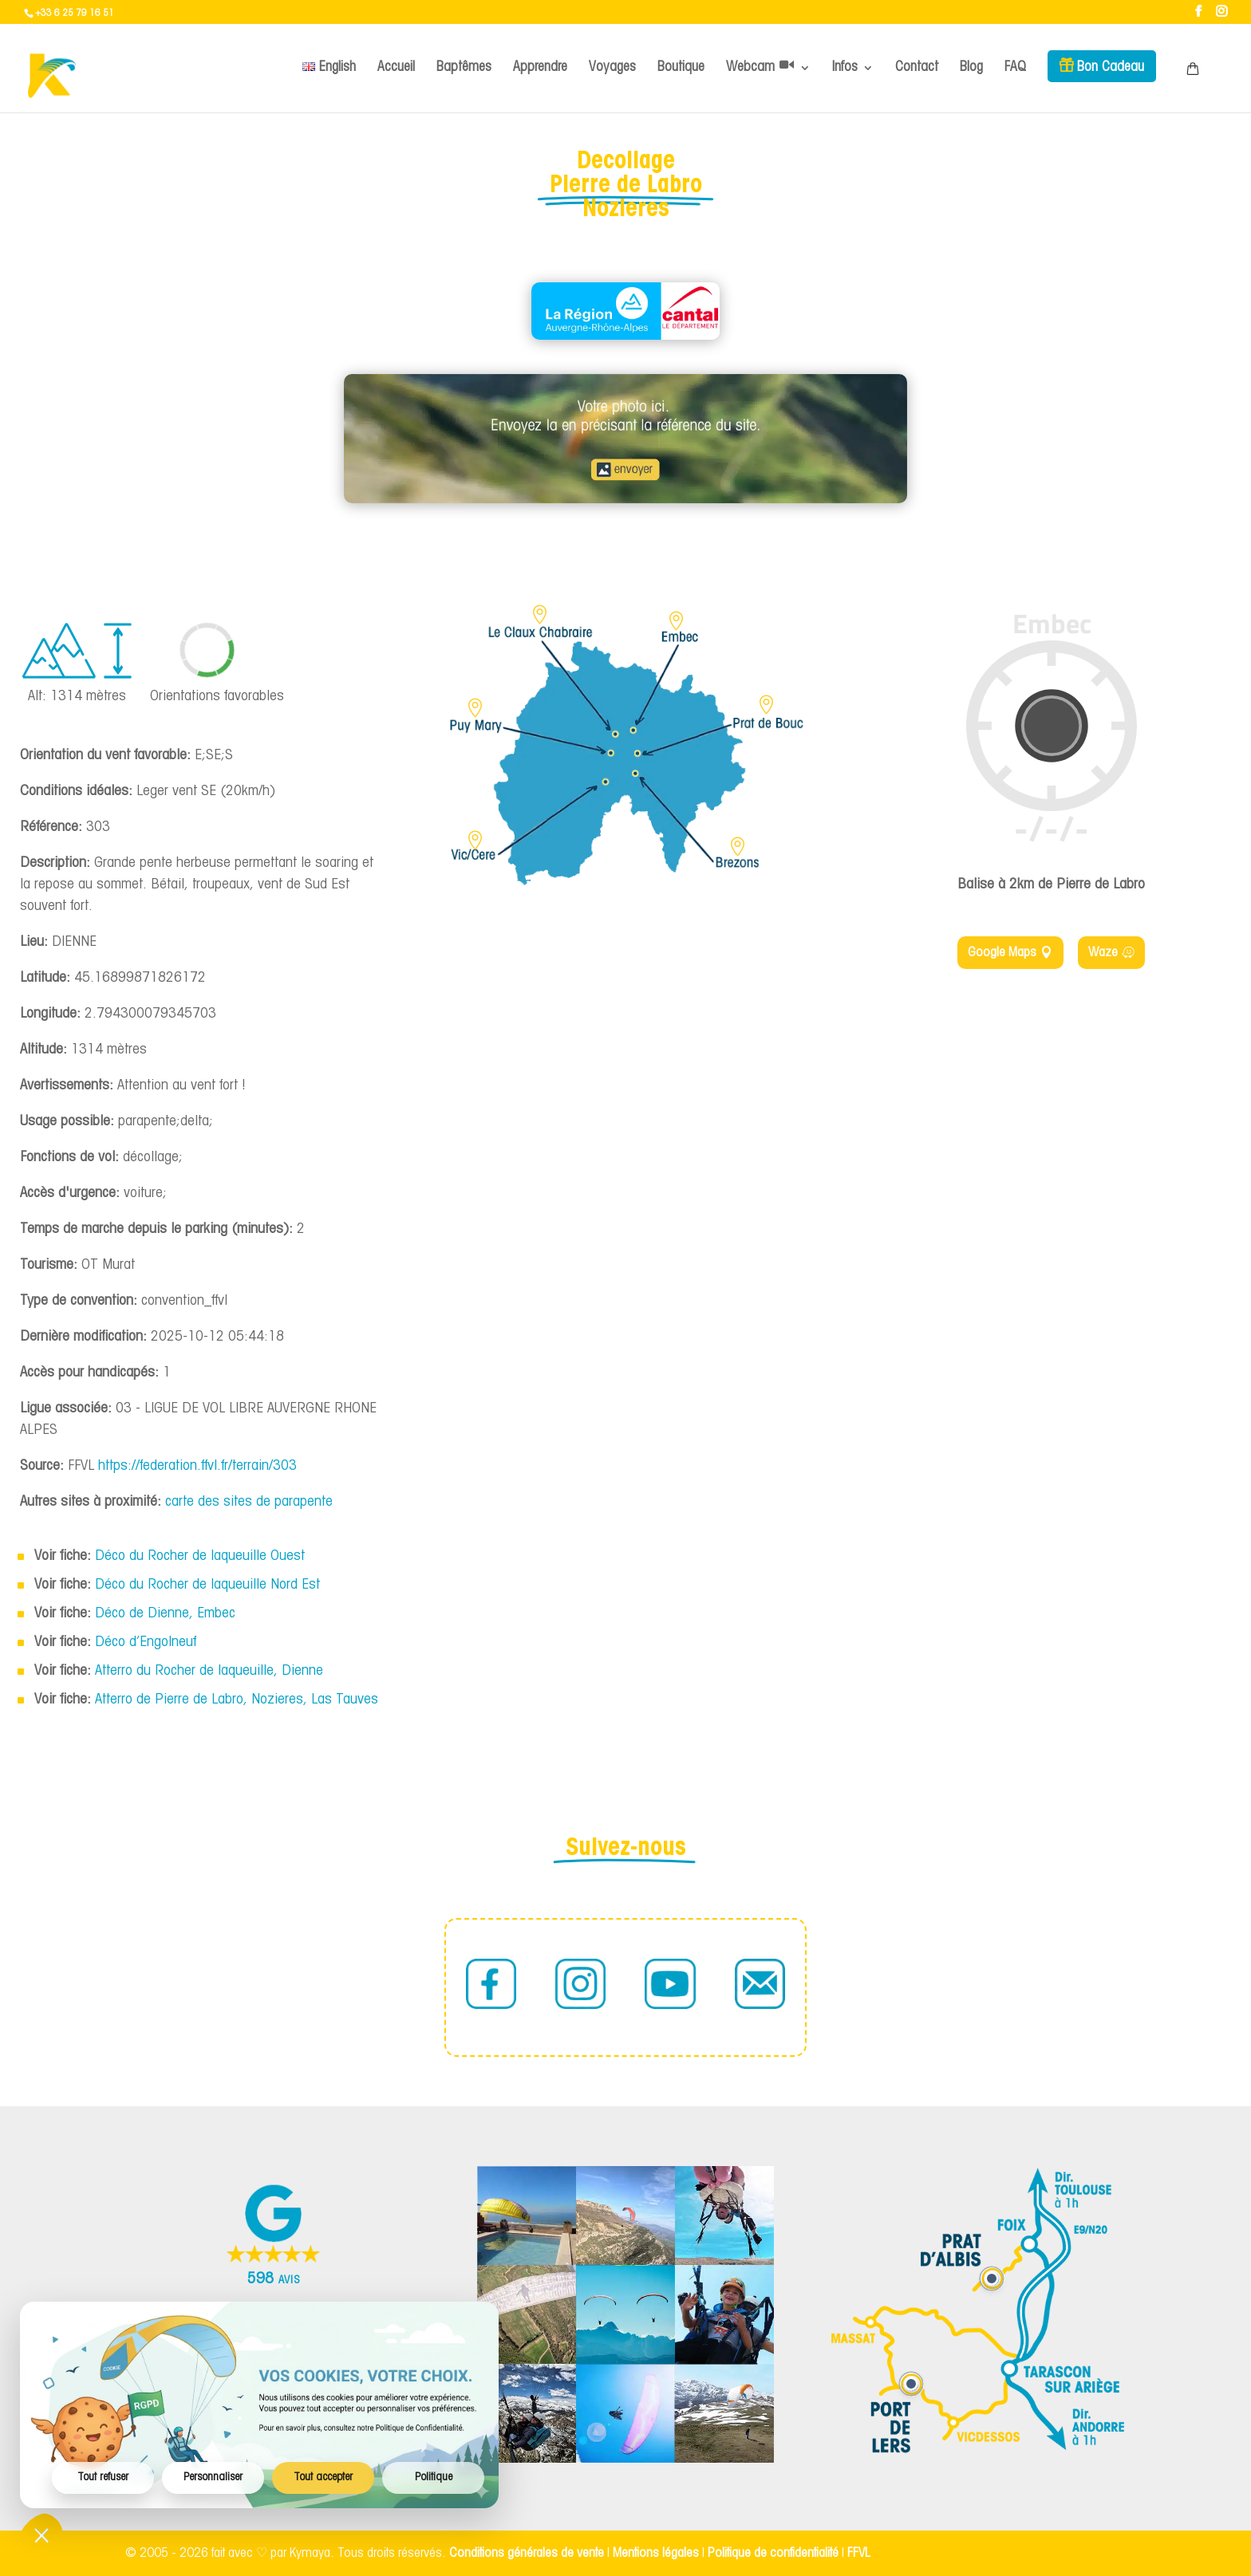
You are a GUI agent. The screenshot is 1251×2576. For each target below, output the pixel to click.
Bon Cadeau (1110, 67)
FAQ (1015, 67)
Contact (916, 67)
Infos (845, 67)
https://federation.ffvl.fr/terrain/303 (197, 1466)
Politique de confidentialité (773, 2553)
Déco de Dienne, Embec (165, 1614)
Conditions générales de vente (526, 2553)
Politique (433, 2477)
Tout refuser (102, 2477)
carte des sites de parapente (249, 1502)
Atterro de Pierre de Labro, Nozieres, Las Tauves (236, 1700)
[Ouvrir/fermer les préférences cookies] (41, 2534)
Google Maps (1002, 953)
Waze (1103, 953)
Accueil (396, 67)
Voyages (612, 67)
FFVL (858, 2553)
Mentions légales (656, 2553)
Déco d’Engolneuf (145, 1642)
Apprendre (540, 67)
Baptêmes (463, 67)
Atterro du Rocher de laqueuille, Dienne (209, 1671)
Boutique (680, 67)
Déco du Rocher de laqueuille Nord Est (207, 1585)
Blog (971, 67)
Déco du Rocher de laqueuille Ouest (200, 1556)
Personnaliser (213, 2477)
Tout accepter (323, 2477)
